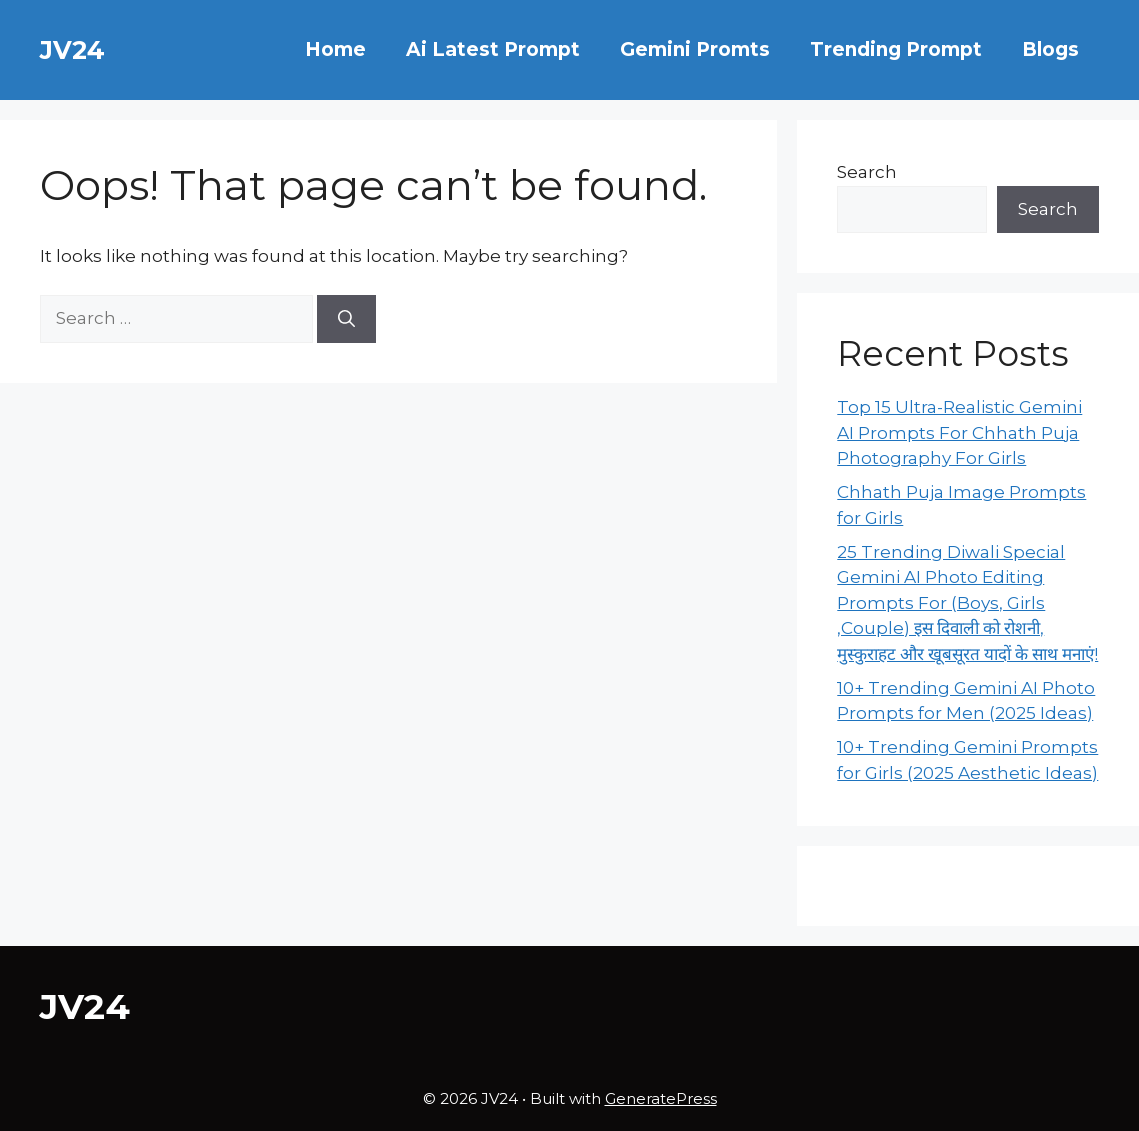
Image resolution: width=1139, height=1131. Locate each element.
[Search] (346, 319)
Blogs (1050, 49)
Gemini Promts (695, 49)
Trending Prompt (896, 49)
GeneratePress (661, 1098)
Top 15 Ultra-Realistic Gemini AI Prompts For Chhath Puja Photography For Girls (959, 432)
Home (335, 49)
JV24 (72, 50)
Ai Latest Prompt (493, 49)
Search (867, 172)
